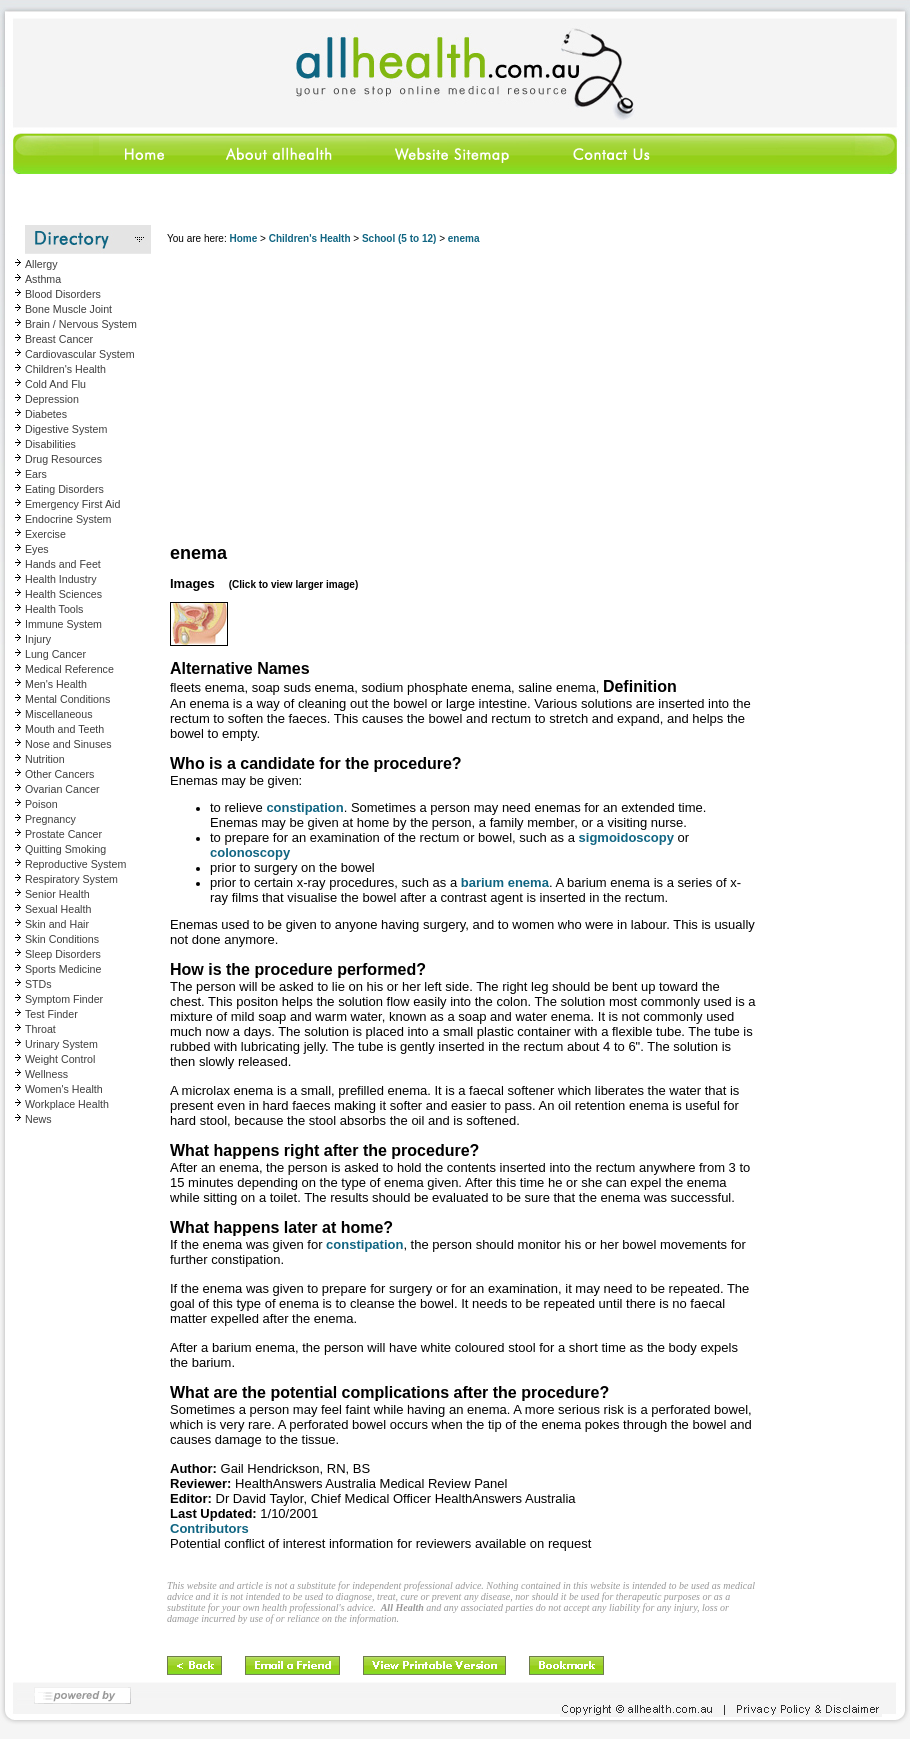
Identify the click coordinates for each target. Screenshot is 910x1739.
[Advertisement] (391, 395)
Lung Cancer (55, 654)
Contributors (209, 1528)
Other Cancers (59, 774)
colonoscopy (250, 852)
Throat (40, 1029)
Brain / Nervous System (81, 324)
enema (464, 238)
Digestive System (66, 429)
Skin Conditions (62, 939)
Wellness (46, 1074)
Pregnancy (50, 819)
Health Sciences (63, 594)
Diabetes (46, 414)
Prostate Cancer (63, 834)
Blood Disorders (63, 294)
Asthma (43, 279)
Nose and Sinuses (68, 744)
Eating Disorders (64, 489)
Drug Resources (63, 459)
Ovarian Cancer (62, 789)
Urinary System (61, 1044)
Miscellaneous (59, 714)
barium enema (505, 882)
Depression (52, 399)
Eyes (37, 549)
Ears (36, 474)
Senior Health (57, 894)
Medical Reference (69, 669)
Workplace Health (67, 1104)
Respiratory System (71, 879)
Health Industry (61, 579)
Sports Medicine (63, 969)
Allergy (41, 264)
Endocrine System (68, 519)
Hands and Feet (63, 564)
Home (243, 238)
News (38, 1119)
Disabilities (50, 444)
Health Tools (54, 609)
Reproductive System (75, 864)
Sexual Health (58, 909)
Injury (38, 639)
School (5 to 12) (399, 238)
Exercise (45, 534)
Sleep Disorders (63, 954)
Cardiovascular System (80, 354)
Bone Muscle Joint (68, 309)
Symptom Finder (64, 999)
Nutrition (45, 759)
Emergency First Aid (72, 504)
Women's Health (64, 1089)
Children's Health (65, 369)
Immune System (63, 624)
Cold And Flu (55, 384)
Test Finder (51, 1014)
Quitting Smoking (65, 849)
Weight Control (60, 1059)
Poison (41, 804)
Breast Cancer (59, 339)
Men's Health (56, 684)
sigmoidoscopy (626, 837)
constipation (304, 807)
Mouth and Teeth (64, 729)
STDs (38, 984)
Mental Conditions (67, 699)
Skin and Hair (57, 924)
